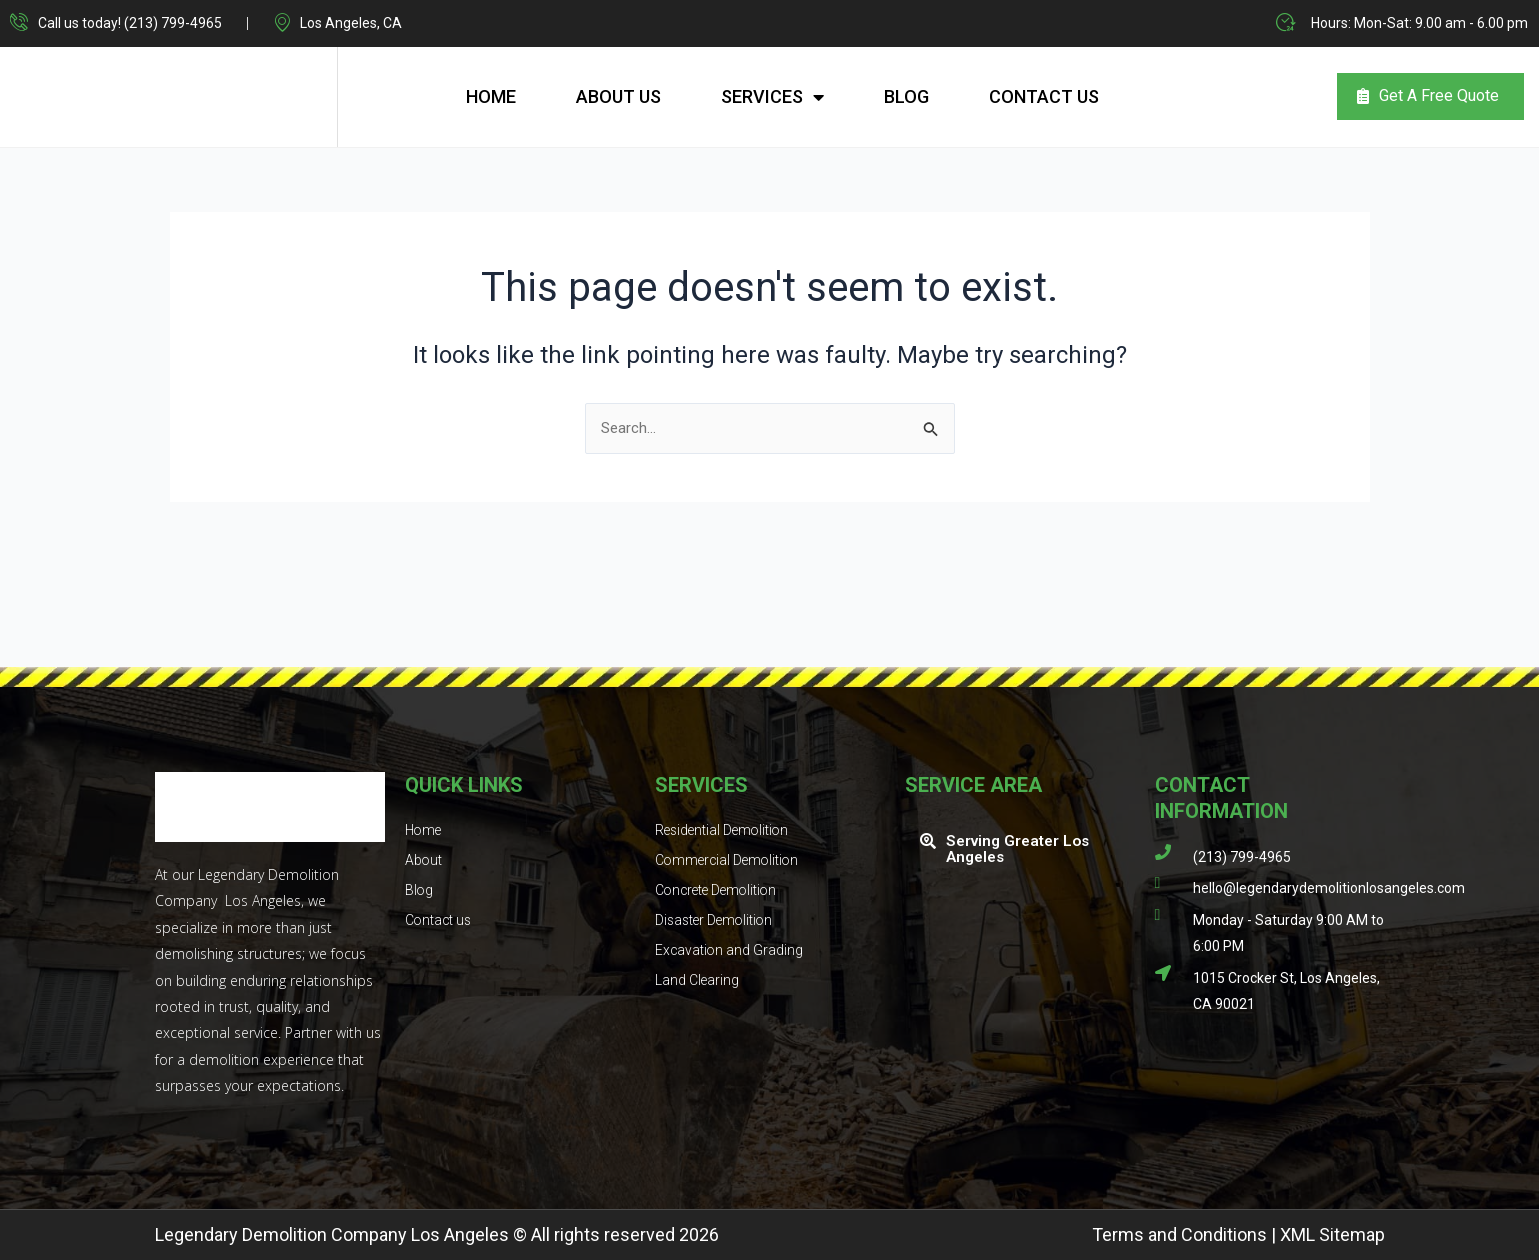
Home (491, 95)
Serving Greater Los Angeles (1022, 848)
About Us (618, 95)
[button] (1020, 849)
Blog (906, 95)
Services (772, 96)
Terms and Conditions (1179, 1234)
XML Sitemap (1332, 1234)
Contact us (1044, 95)
